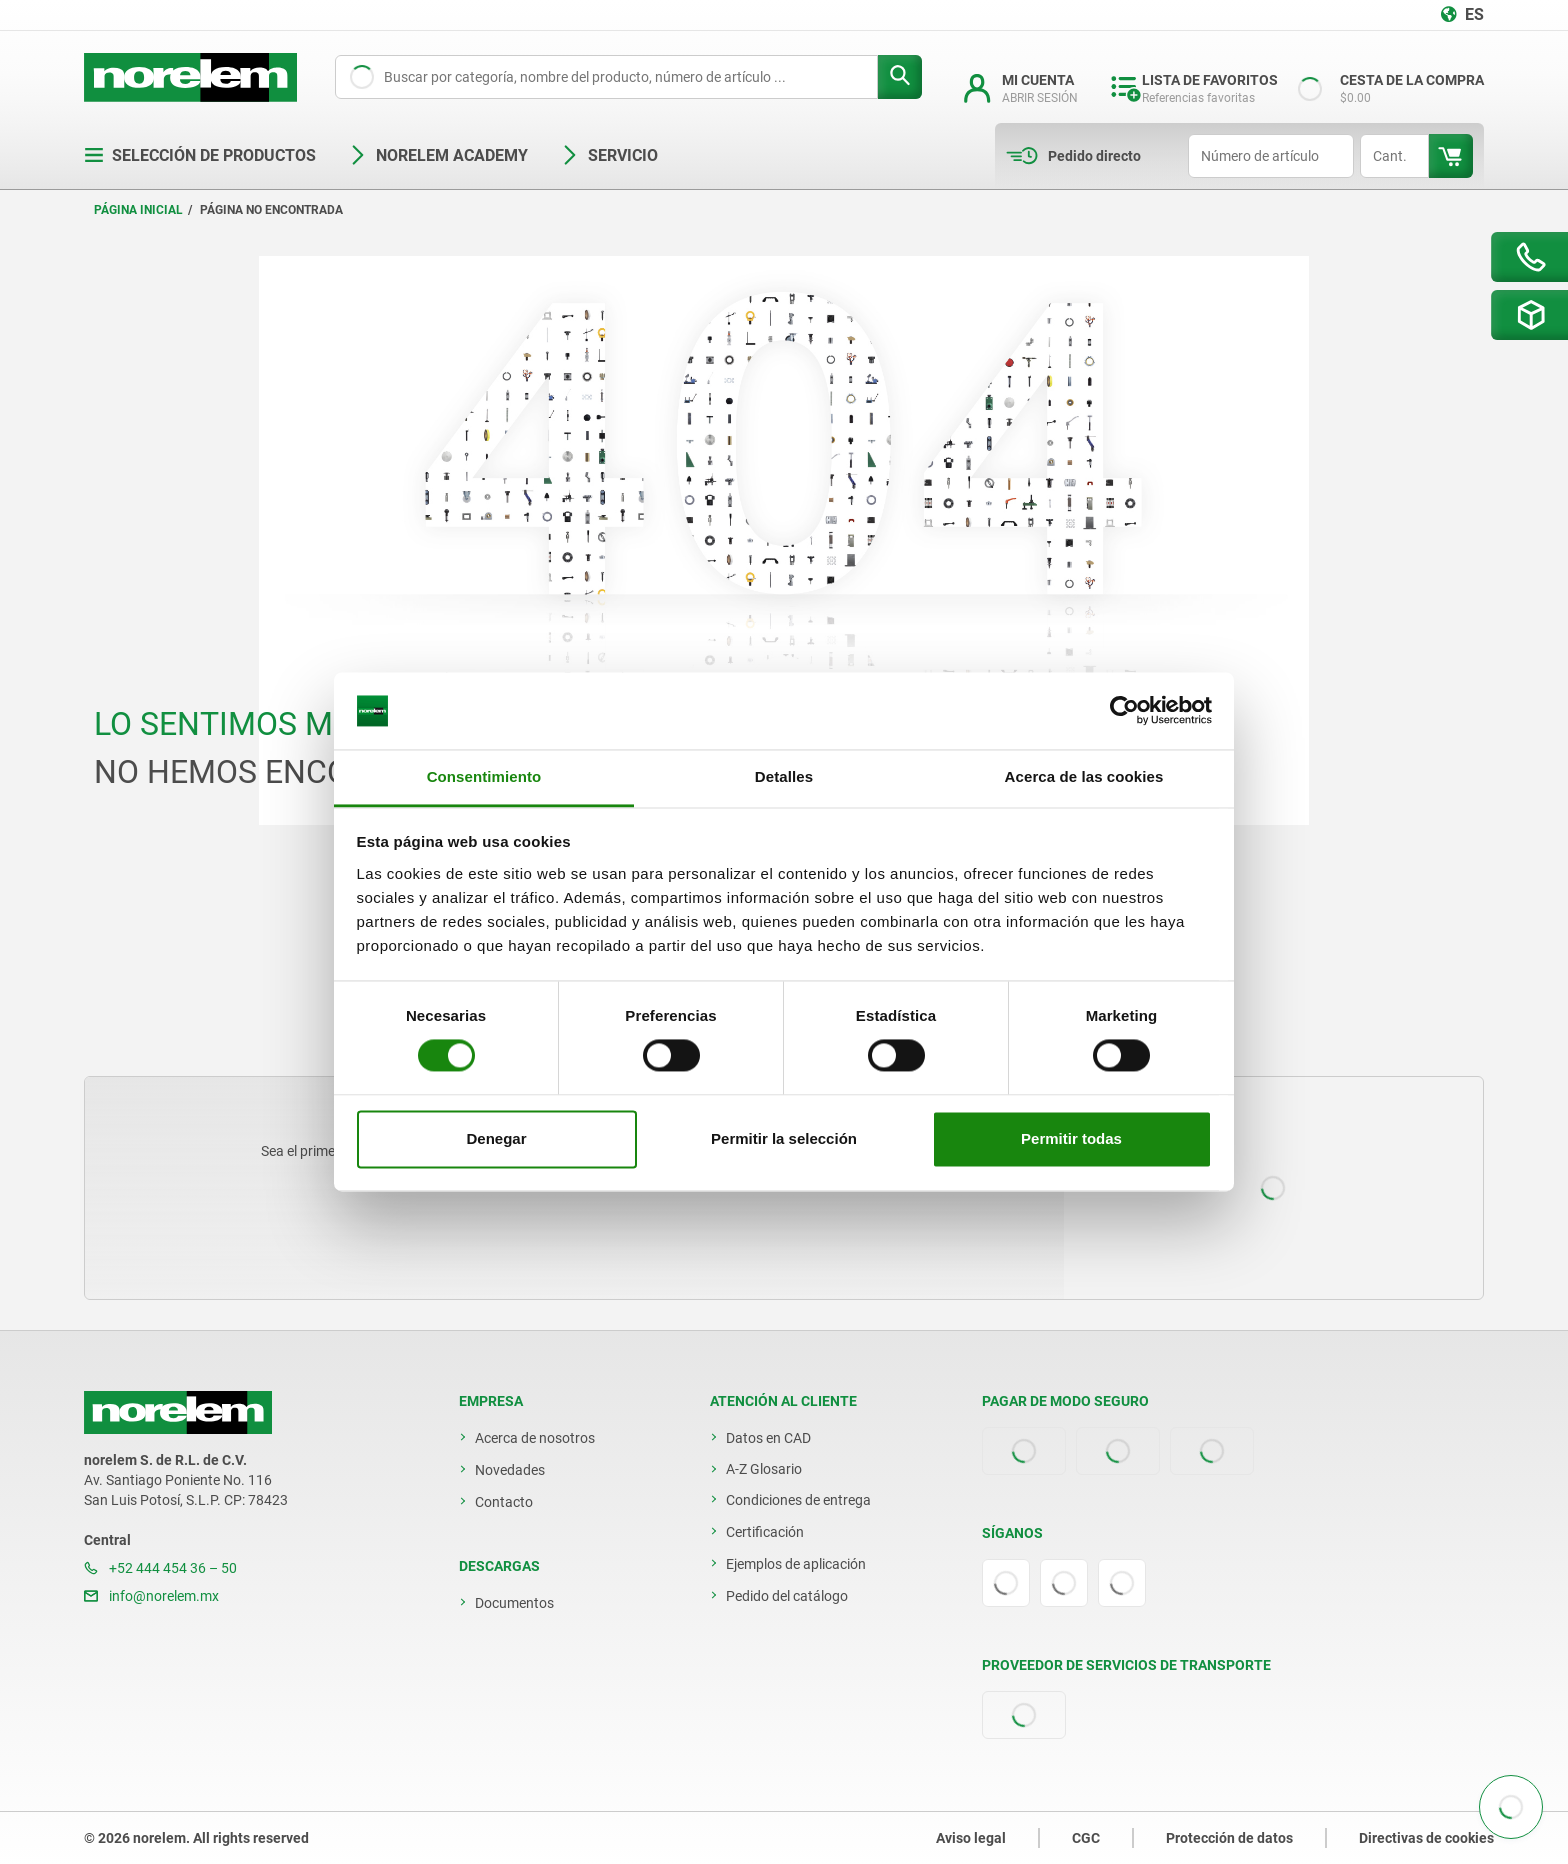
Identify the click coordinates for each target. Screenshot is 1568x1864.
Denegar (496, 1138)
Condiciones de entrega (798, 1500)
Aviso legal (971, 1838)
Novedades (510, 1470)
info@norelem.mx (151, 1596)
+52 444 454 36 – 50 (160, 1568)
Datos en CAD (768, 1438)
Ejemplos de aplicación (796, 1564)
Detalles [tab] (784, 776)
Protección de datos (1229, 1838)
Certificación (765, 1532)
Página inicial (138, 210)
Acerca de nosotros (535, 1438)
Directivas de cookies (1426, 1838)
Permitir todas (1071, 1138)
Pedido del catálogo (787, 1596)
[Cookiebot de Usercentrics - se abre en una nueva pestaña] (1124, 711)
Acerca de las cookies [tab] (1084, 776)
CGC (1086, 1838)
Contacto (504, 1502)
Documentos (514, 1603)
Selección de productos (200, 155)
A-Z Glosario (764, 1469)
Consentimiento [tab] (484, 776)
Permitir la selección (784, 1138)
